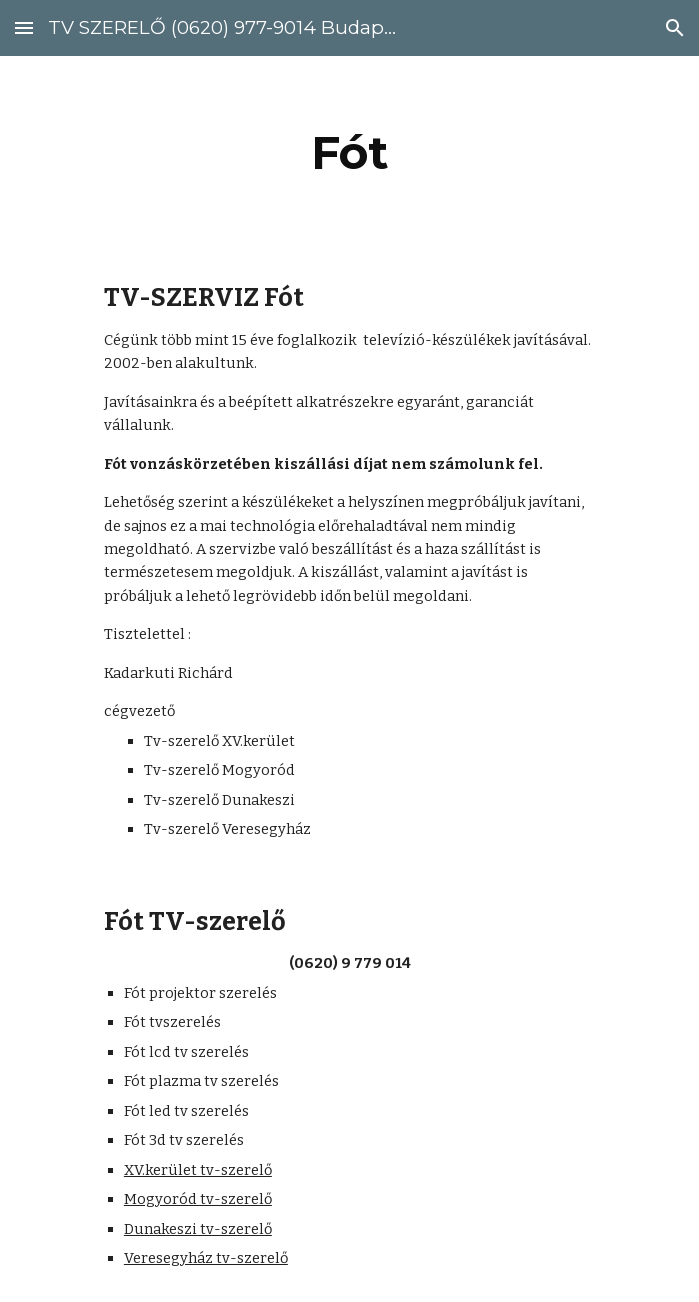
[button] (24, 27)
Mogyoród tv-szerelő (198, 1199)
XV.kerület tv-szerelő (198, 1170)
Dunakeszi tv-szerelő (198, 1229)
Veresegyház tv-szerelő (206, 1258)
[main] (349, 153)
